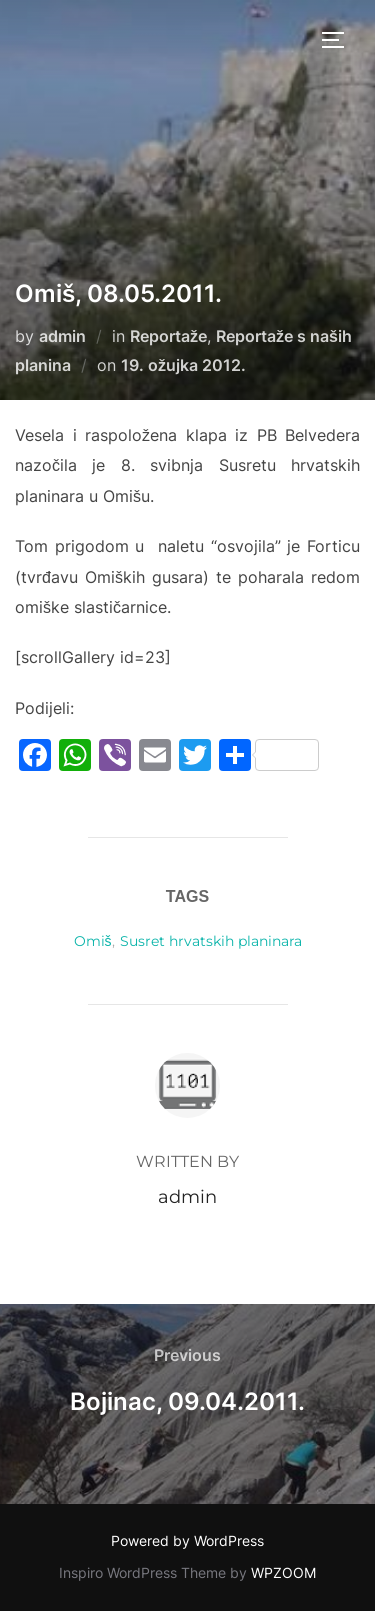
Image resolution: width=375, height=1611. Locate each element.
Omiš (93, 941)
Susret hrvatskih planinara (211, 941)
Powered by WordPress (187, 1540)
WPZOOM (283, 1572)
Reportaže (168, 336)
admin (62, 336)
